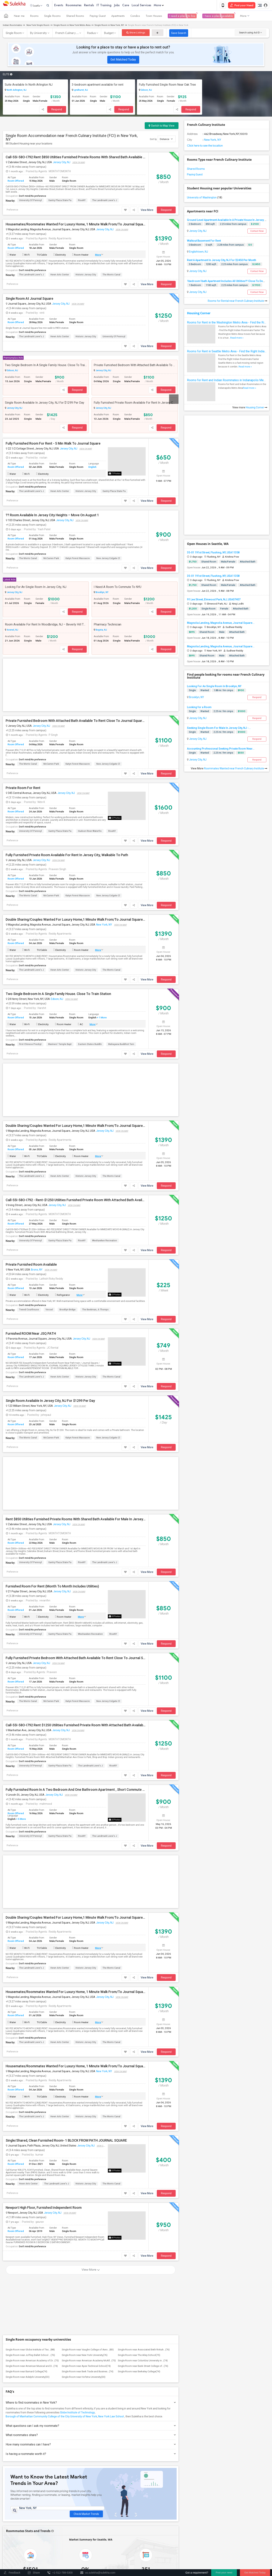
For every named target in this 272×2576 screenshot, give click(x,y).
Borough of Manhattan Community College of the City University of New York (51, 2133)
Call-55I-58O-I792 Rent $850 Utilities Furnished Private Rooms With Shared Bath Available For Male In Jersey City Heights (76, 158)
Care (133, 5)
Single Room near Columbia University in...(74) (143, 2077)
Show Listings (135, 33)
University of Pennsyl (30, 201)
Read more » (236, 338)
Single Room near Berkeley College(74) (139, 2088)
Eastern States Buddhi (90, 990)
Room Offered (16, 181)
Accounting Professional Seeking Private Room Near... (221, 683)
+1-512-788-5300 (153, 2512)
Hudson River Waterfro (90, 777)
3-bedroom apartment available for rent (97, 85)
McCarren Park (51, 559)
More (167, 5)
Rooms (34, 17)
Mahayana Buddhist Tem (121, 990)
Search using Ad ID (250, 33)
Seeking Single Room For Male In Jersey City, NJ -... (219, 662)
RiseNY (82, 201)
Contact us (159, 2556)
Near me (19, 17)
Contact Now (257, 231)
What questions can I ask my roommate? (91, 2142)
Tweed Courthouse (29, 1198)
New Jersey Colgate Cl (108, 559)
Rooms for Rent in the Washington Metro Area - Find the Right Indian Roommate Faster (226, 323)
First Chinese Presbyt (30, 990)
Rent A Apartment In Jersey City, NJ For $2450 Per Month (221, 260)
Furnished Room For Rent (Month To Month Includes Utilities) (52, 1417)
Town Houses (154, 17)
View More (147, 210)
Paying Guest (98, 17)
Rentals (97, 5)
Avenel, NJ (12, 630)
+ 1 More (101, 963)
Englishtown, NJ (198, 252)
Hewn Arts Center (59, 275)
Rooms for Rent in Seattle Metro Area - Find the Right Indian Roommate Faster (226, 352)
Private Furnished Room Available (31, 1153)
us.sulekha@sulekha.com (158, 2520)
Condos (135, 17)
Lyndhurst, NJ (80, 90)
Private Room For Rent (23, 734)
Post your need (224, 2572)
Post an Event (76, 2547)
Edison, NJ (146, 90)
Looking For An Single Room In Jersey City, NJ (35, 587)
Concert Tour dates (79, 2542)
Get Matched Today (123, 60)
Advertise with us (225, 2556)
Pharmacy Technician (107, 625)
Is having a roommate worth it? (91, 2171)
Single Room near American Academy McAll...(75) (89, 2077)
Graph (154, 2427)
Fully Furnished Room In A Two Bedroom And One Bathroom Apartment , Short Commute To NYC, (76, 1621)
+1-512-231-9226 (176, 2512)
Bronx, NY (36, 1158)
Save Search (178, 33)
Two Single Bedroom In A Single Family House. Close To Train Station (46, 366)
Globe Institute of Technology (77, 2129)
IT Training (111, 5)
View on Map (78, 163)
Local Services (149, 5)
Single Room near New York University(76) (84, 2071)
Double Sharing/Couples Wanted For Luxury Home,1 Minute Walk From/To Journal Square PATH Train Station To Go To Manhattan (76, 865)
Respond (56, 110)
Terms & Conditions (180, 2556)
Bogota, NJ (101, 630)
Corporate (68, 2556)
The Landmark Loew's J (104, 201)
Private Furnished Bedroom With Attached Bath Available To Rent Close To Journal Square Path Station (134, 366)
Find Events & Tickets (68, 2534)
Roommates (81, 5)
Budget (109, 33)
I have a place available (218, 17)
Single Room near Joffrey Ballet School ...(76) (30, 2071)
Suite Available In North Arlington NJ (29, 85)
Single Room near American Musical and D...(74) (32, 2082)
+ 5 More (20, 1650)
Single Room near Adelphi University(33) (27, 2093)
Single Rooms (52, 17)
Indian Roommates (12, 26)
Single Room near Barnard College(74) (26, 2088)
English (92, 467)
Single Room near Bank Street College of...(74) (143, 2082)
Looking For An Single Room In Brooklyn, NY (214, 620)
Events (66, 5)
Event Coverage (15, 2547)
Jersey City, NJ (61, 162)
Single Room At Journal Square (29, 299)
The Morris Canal (111, 275)
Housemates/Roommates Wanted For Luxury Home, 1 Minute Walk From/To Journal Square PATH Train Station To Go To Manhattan (76, 225)
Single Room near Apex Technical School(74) (86, 2082)
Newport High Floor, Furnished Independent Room (44, 1981)
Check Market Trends (86, 2228)
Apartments (118, 17)
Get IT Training (68, 2524)
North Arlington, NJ (16, 90)
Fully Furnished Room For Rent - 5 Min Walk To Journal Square (53, 444)
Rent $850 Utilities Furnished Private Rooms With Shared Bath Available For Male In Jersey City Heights (76, 1350)
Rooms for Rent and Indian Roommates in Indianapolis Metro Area (226, 381)
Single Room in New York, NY (109, 26)
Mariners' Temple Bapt (60, 990)
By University (38, 33)
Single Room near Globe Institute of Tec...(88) (30, 2066)
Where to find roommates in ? (91, 2119)
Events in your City (17, 2542)
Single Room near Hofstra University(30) (83, 2093)
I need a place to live (182, 17)
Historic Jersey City (86, 275)
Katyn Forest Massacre (78, 559)
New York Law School (111, 2133)
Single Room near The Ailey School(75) (139, 2071)
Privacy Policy (204, 2556)
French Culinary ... (67, 33)
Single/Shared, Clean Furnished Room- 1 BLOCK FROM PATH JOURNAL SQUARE (66, 1914)
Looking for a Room (199, 641)
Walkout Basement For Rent (204, 241)
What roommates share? (91, 2152)
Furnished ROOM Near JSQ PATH (31, 1222)
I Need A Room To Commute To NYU (117, 587)
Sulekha (14, 6)
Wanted (204, 625)
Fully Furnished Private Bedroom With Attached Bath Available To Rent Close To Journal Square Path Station (76, 1489)
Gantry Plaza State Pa (59, 201)
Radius (91, 33)
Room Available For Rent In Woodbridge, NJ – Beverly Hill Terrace (46, 625)
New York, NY (104, 870)
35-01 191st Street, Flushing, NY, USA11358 (213, 487)
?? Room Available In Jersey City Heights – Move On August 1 (52, 516)
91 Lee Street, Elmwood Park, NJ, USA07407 (213, 534)
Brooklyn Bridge (68, 1198)
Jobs (125, 5)
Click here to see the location (205, 146)
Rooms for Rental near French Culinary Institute (237, 301)
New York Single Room (37, 26)
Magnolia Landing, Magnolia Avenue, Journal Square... (221, 557)
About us (143, 2556)
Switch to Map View (162, 126)
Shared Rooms (75, 17)
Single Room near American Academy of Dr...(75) (32, 2077)
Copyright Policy (249, 2556)
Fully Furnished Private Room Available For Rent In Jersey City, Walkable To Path (134, 403)
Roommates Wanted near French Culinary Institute (235, 703)
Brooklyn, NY (101, 593)
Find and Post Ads (68, 2515)
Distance (166, 139)
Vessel (49, 1198)
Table (169, 2427)
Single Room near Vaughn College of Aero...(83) (88, 2066)
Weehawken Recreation (104, 1129)
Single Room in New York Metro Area (71, 26)
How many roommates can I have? (91, 2161)
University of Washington (204, 198)
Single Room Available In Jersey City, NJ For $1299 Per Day (44, 403)
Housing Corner (198, 314)
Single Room (14, 33)
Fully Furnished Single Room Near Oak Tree (167, 85)
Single (192, 625)
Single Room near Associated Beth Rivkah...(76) (144, 2066)
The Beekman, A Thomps (95, 1198)
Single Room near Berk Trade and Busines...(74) (87, 2088)
